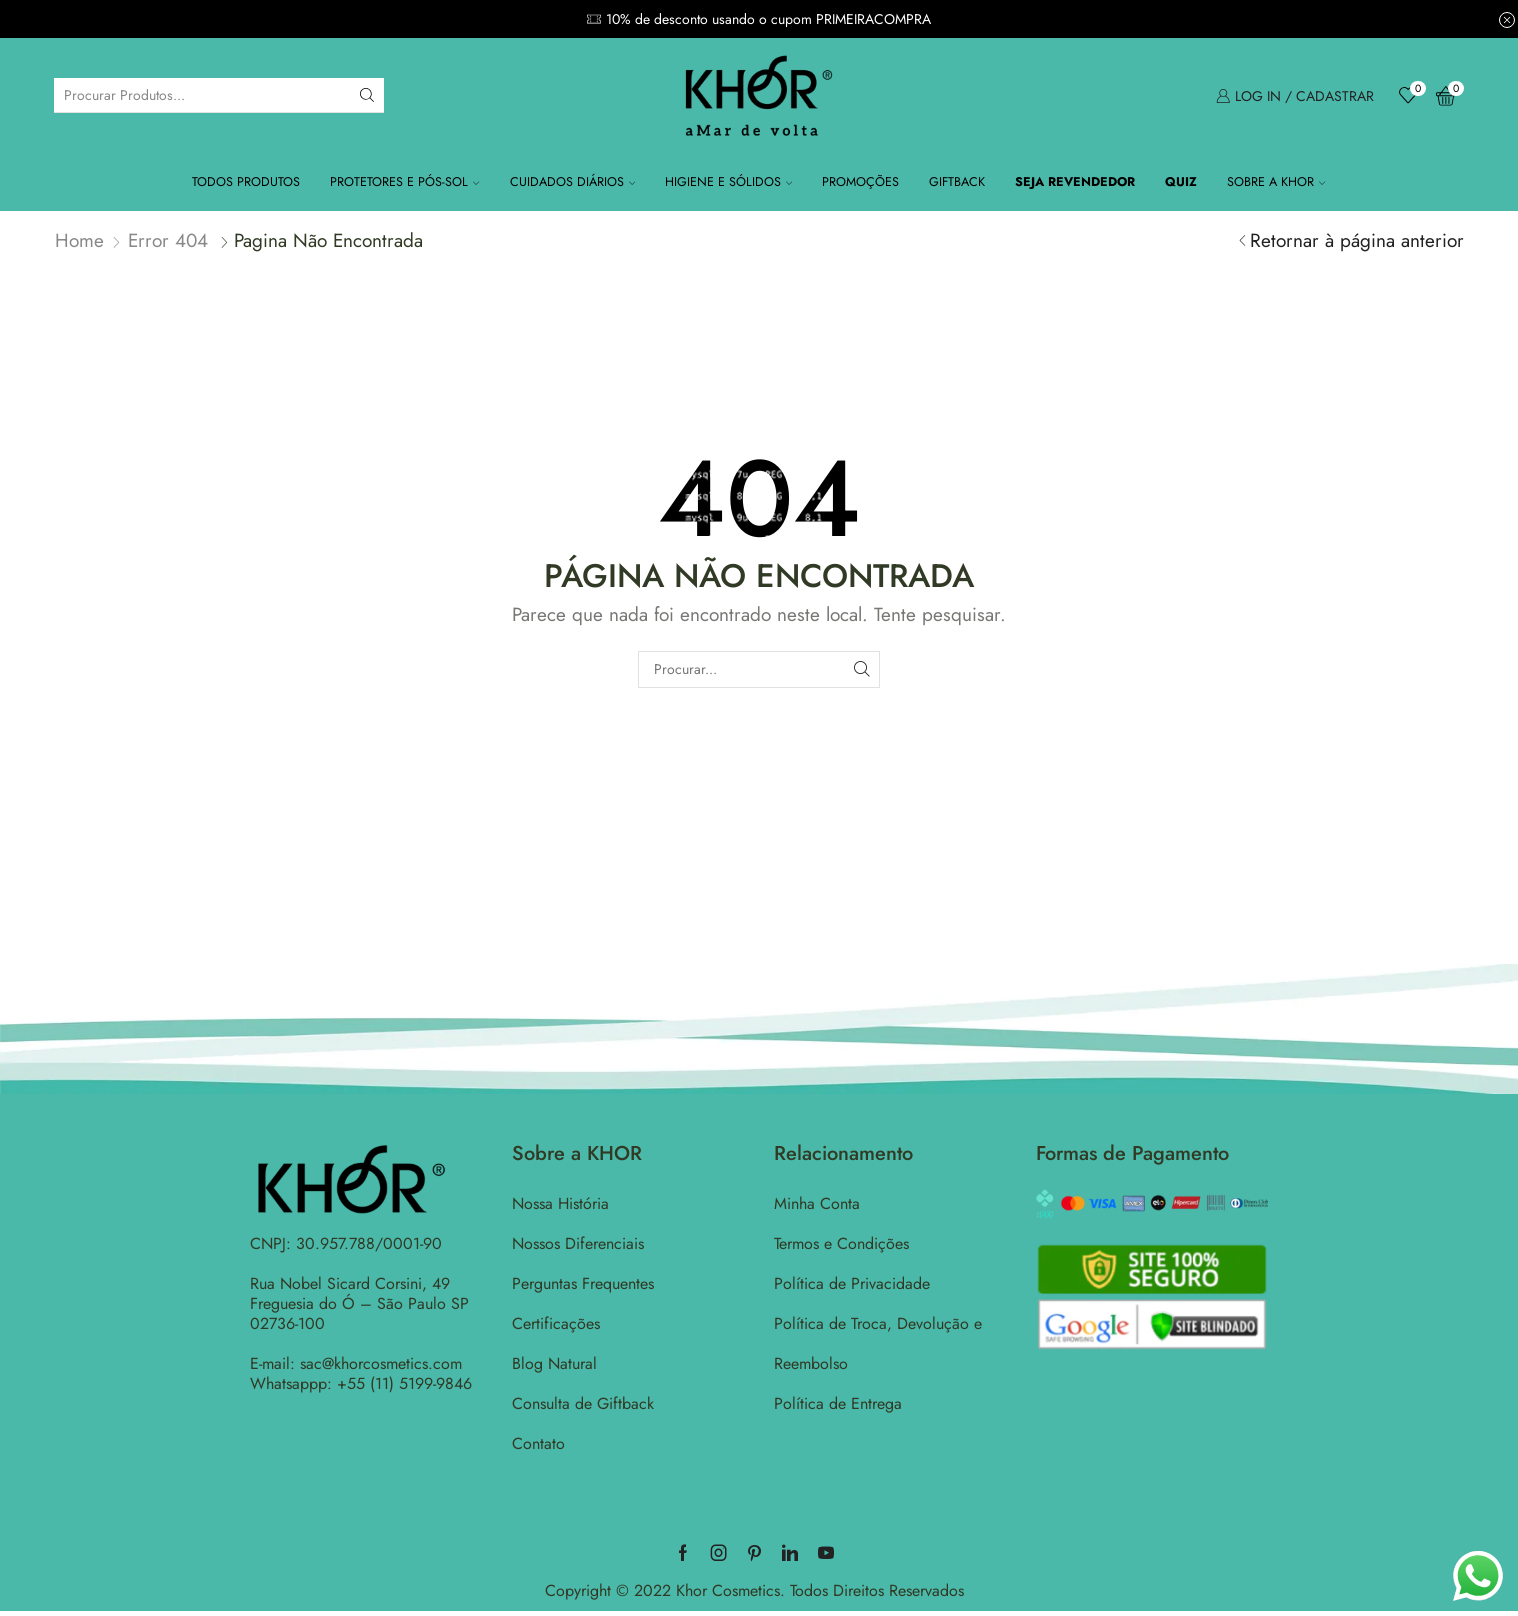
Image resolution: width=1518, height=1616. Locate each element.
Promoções (860, 182)
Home (79, 240)
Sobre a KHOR (1276, 182)
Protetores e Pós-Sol (404, 182)
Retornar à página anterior (1357, 240)
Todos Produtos (246, 182)
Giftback (957, 182)
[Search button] (367, 95)
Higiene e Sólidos (728, 182)
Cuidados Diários (572, 182)
